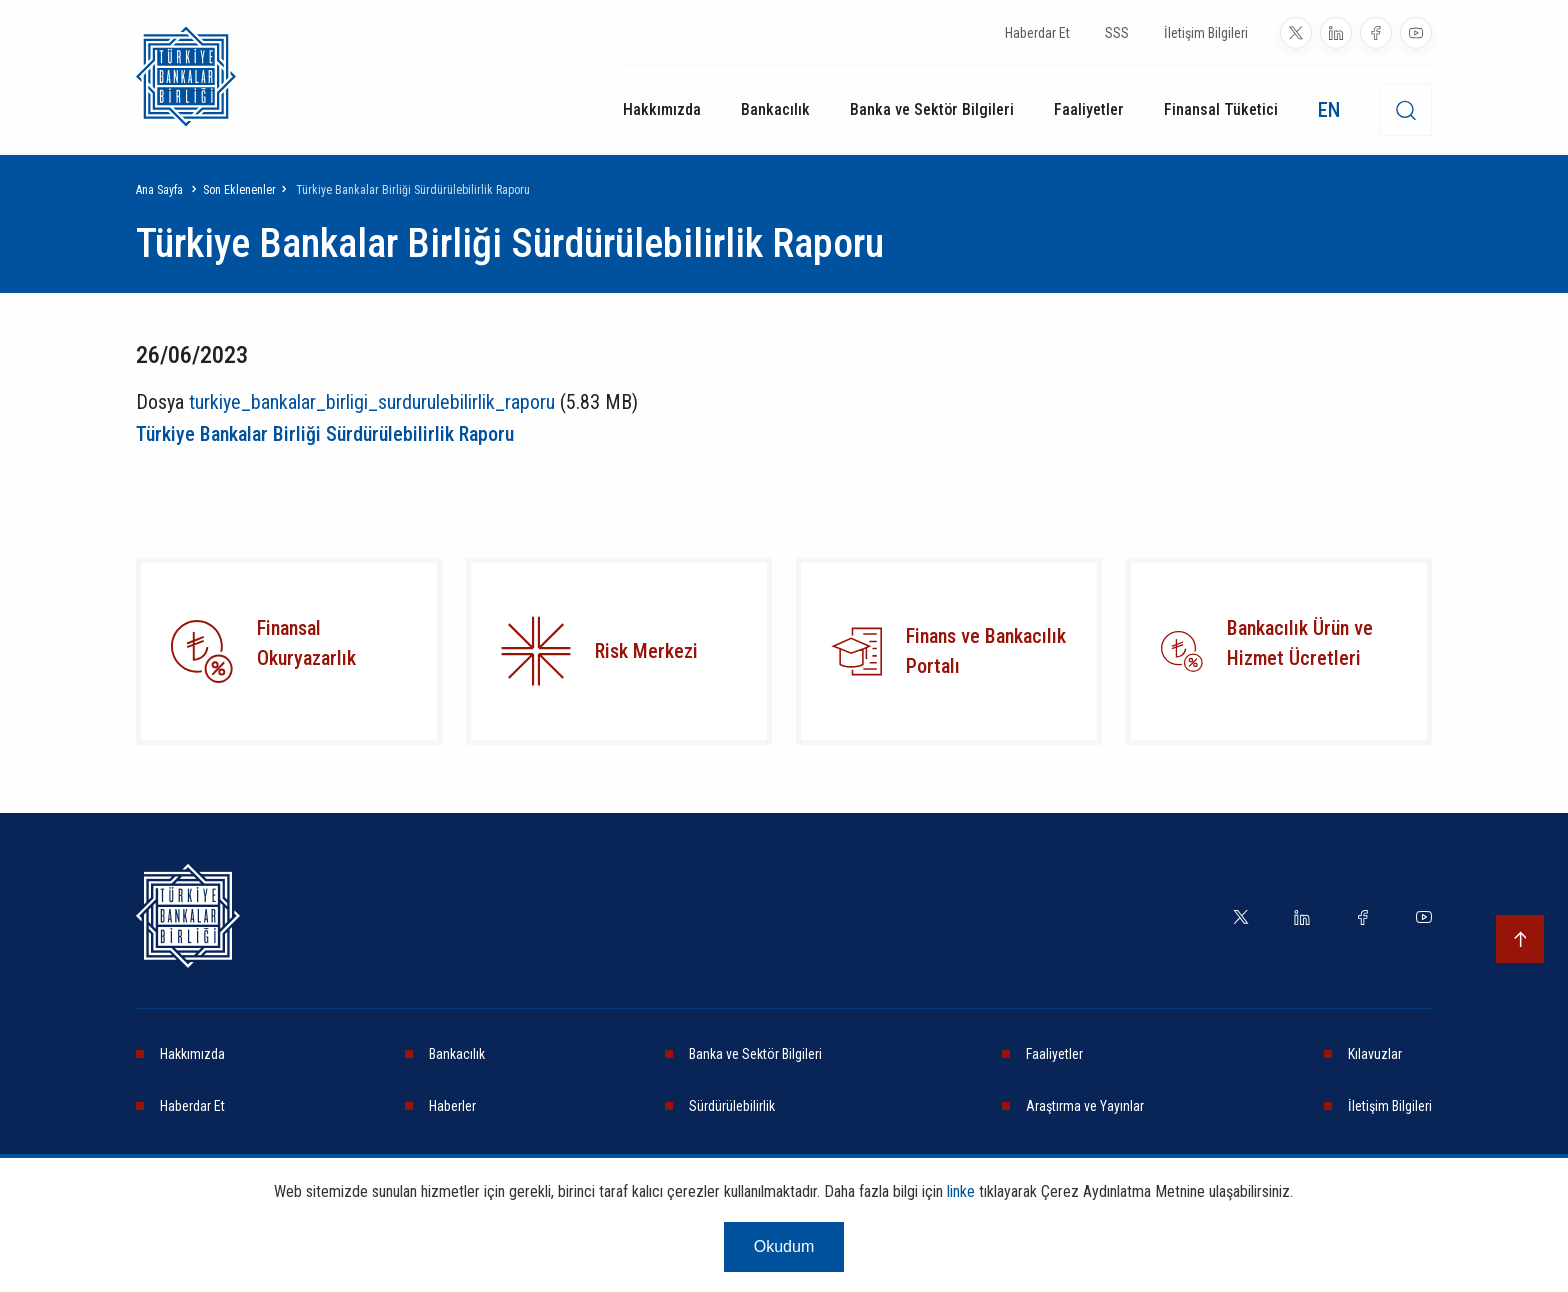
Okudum (784, 1254)
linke (961, 1199)
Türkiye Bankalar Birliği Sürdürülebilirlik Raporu (325, 434)
